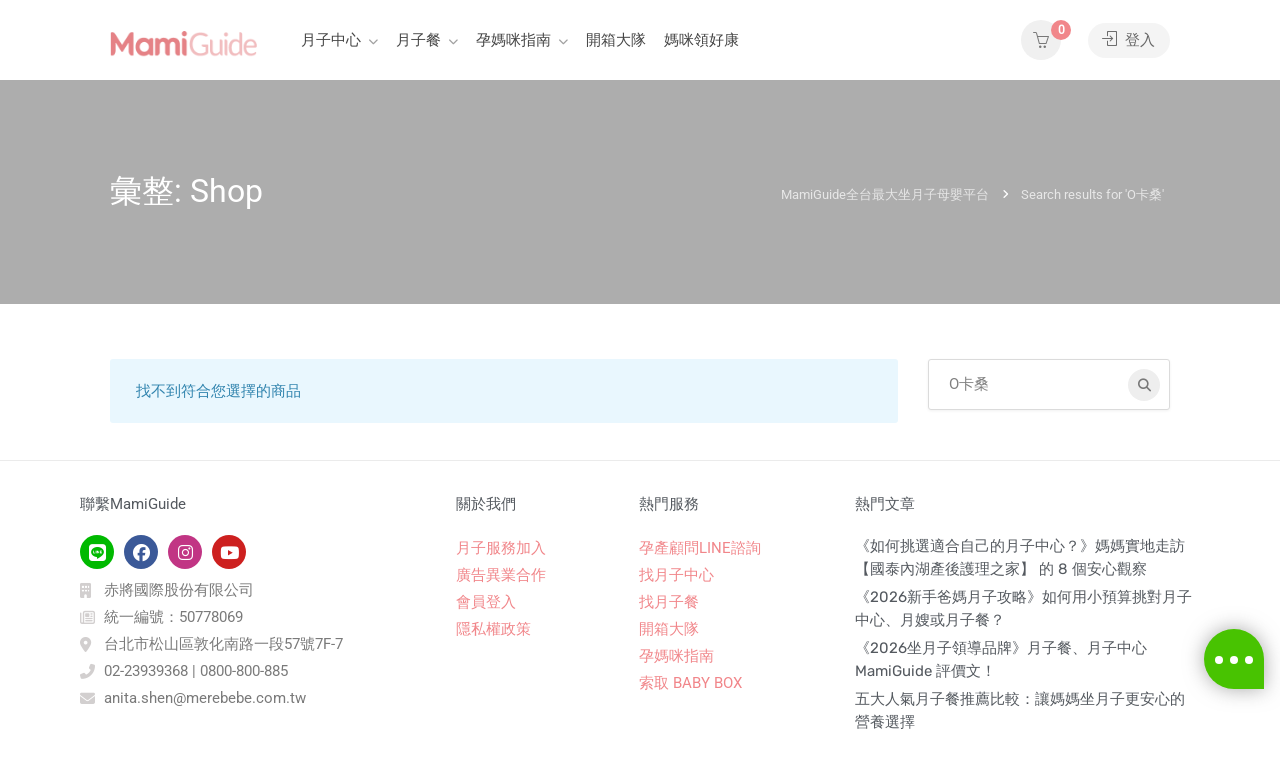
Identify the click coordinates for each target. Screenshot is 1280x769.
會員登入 (486, 602)
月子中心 (331, 40)
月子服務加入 (501, 548)
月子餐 (418, 40)
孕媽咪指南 (513, 40)
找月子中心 (676, 575)
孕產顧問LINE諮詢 (700, 548)
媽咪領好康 (701, 40)
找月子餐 (669, 602)
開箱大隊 (616, 40)
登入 (1128, 40)
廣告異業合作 (501, 575)
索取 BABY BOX (690, 683)
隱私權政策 (493, 629)
